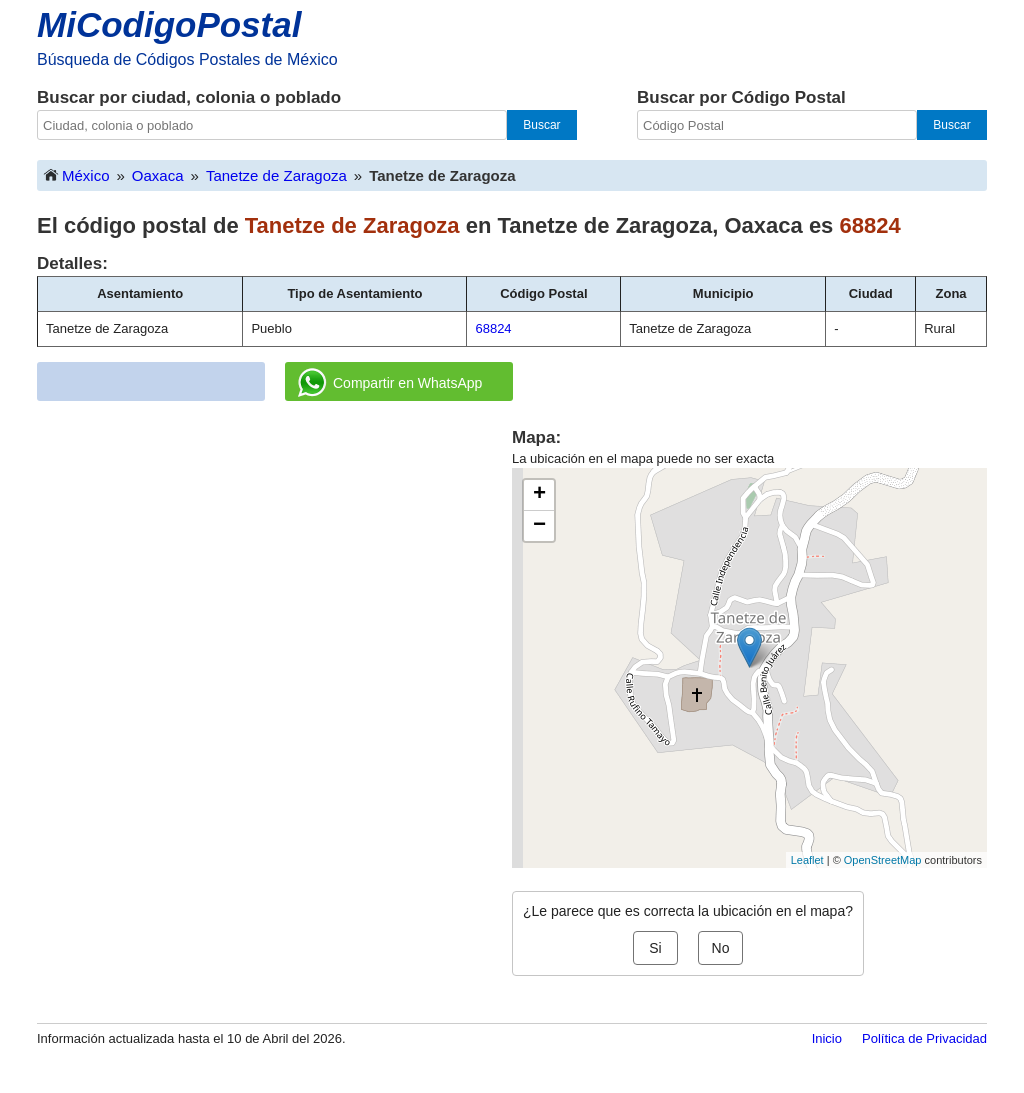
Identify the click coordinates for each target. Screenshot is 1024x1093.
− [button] (539, 526)
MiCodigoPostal (169, 24)
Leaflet (807, 860)
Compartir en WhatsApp (390, 383)
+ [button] (539, 495)
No (721, 948)
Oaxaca (158, 175)
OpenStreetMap (883, 860)
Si (655, 948)
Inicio (827, 1038)
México (76, 174)
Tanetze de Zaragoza (276, 175)
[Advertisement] (275, 566)
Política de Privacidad (924, 1038)
